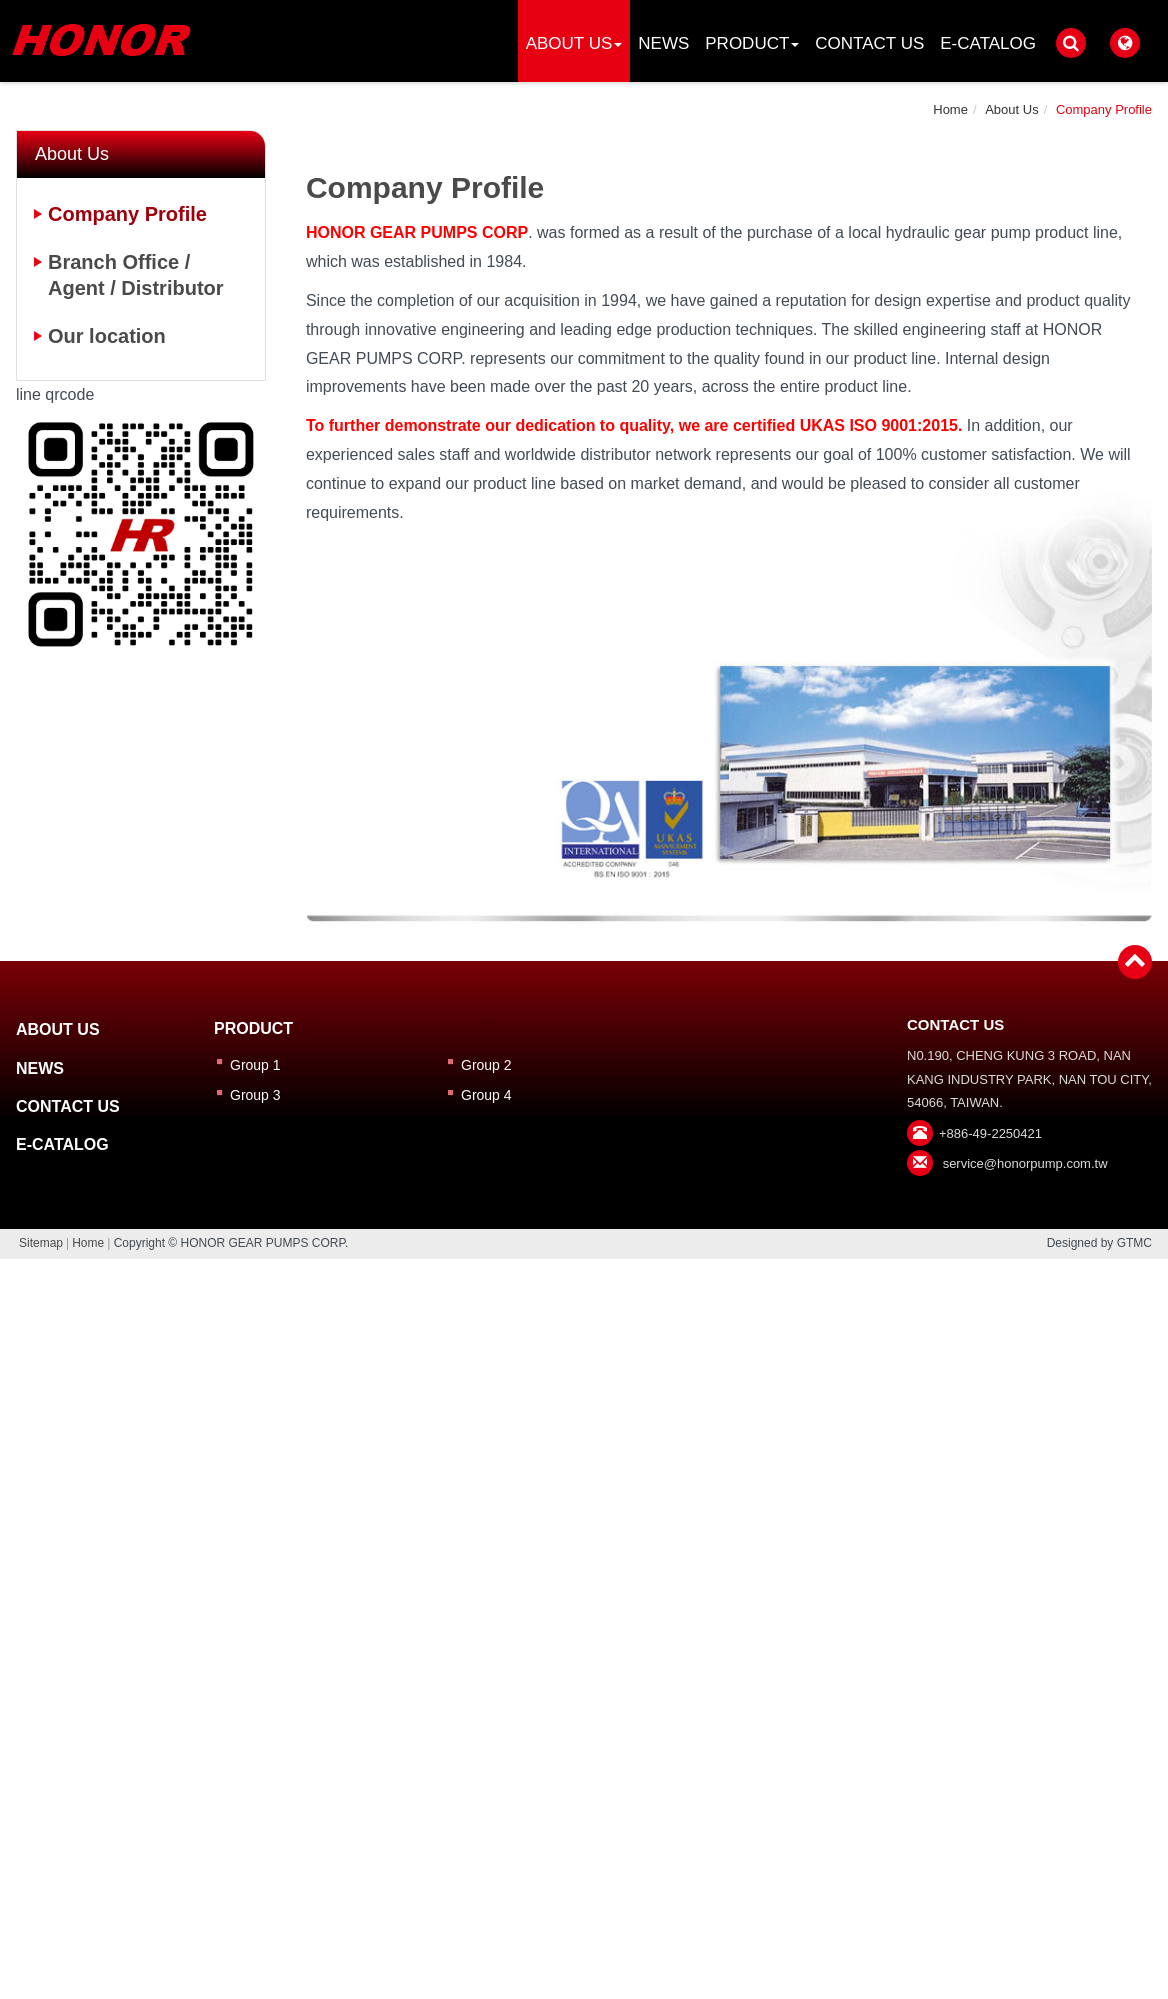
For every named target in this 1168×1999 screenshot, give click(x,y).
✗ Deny (584, 1358)
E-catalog (988, 43)
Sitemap (41, 1243)
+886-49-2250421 (990, 1133)
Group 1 (255, 1065)
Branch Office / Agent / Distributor (136, 275)
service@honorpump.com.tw (1025, 1163)
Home (950, 109)
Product (752, 43)
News (663, 43)
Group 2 (486, 1065)
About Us (574, 43)
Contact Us (869, 43)
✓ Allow (584, 1330)
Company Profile (1104, 109)
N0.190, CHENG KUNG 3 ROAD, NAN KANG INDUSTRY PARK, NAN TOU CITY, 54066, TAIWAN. (1029, 1079)
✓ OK (861, 1983)
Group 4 (486, 1095)
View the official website (633, 1531)
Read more (497, 1531)
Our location (107, 336)
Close (584, 1272)
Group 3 (255, 1095)
